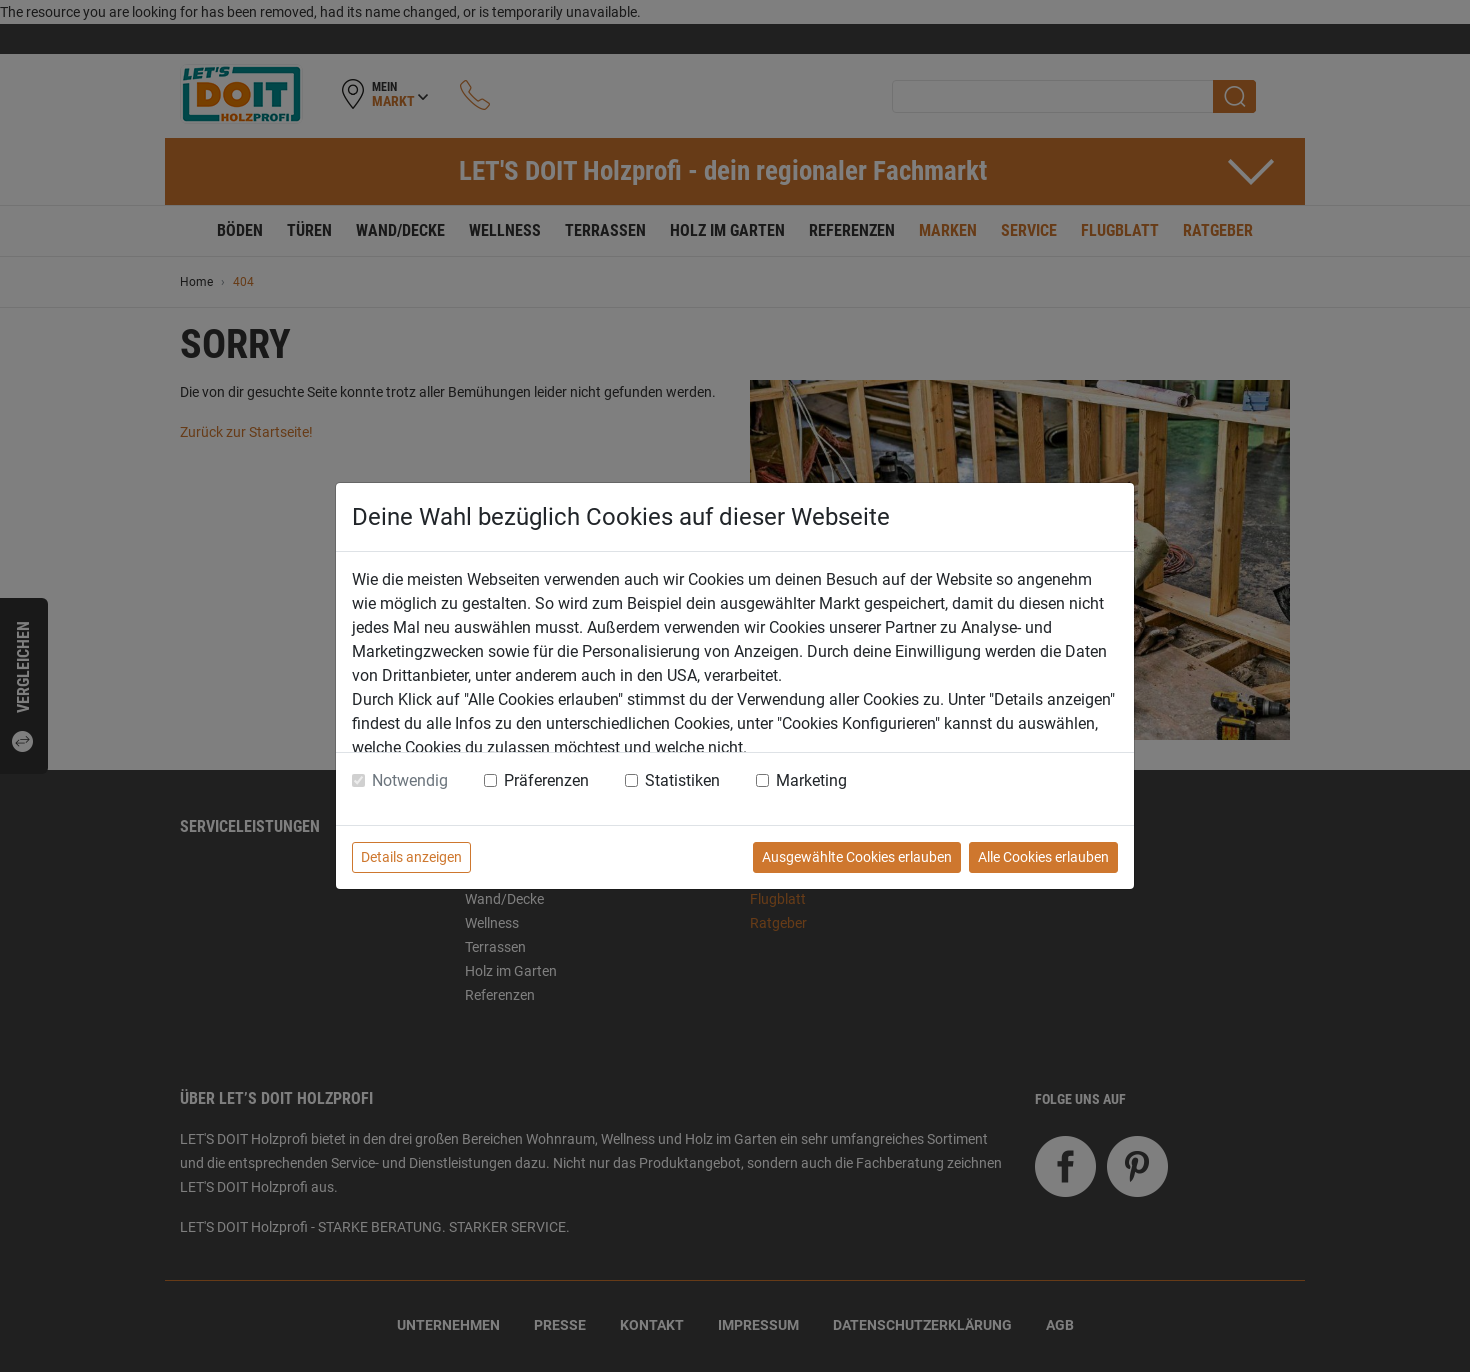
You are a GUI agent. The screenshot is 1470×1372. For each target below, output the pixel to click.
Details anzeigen (411, 857)
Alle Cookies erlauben (1043, 857)
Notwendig (410, 780)
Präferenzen (546, 780)
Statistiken (682, 780)
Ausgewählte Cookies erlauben (857, 857)
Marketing (811, 780)
